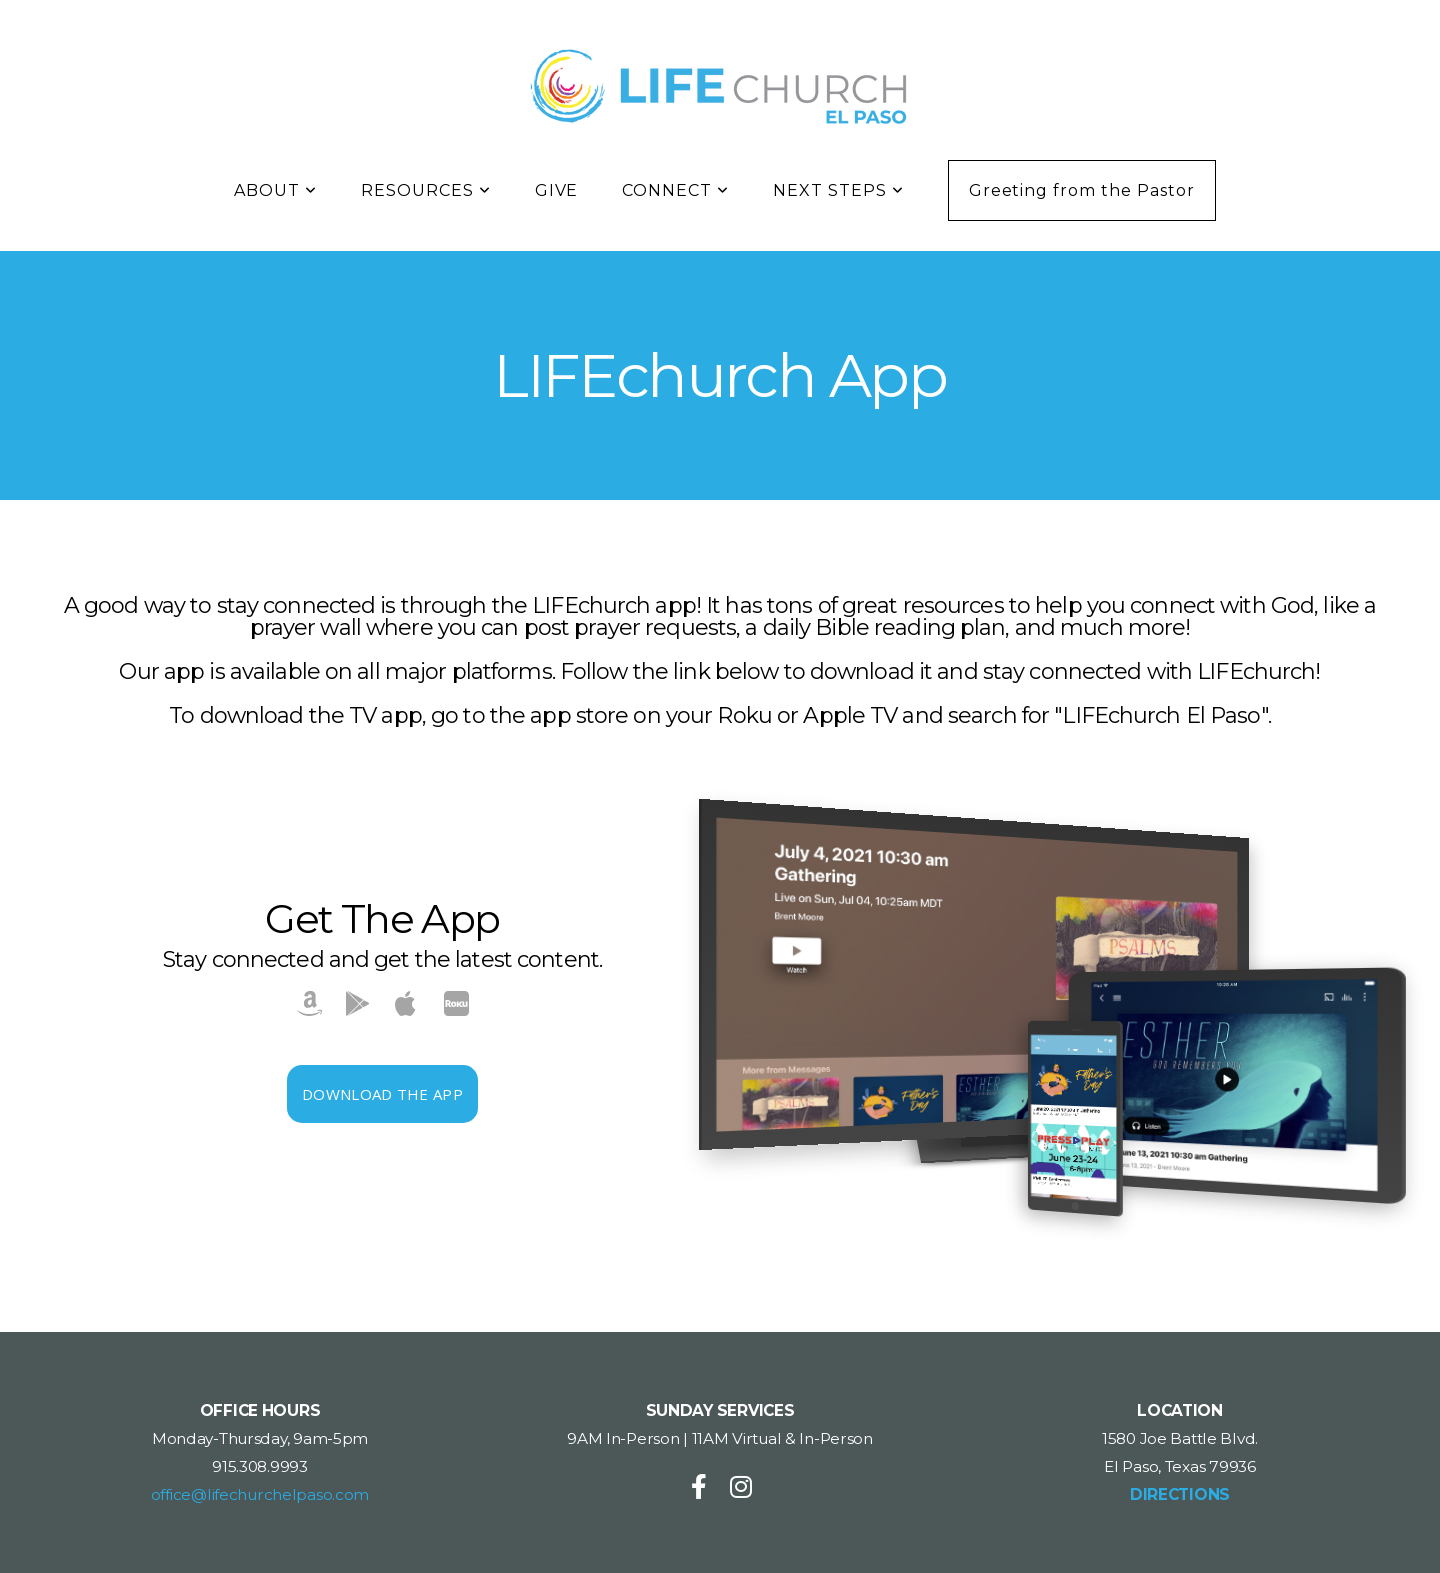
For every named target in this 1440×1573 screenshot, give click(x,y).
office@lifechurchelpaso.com (260, 1494)
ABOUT (275, 190)
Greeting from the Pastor (1082, 190)
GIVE (557, 190)
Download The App (382, 1094)
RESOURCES (426, 190)
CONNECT (675, 190)
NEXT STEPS (838, 190)
